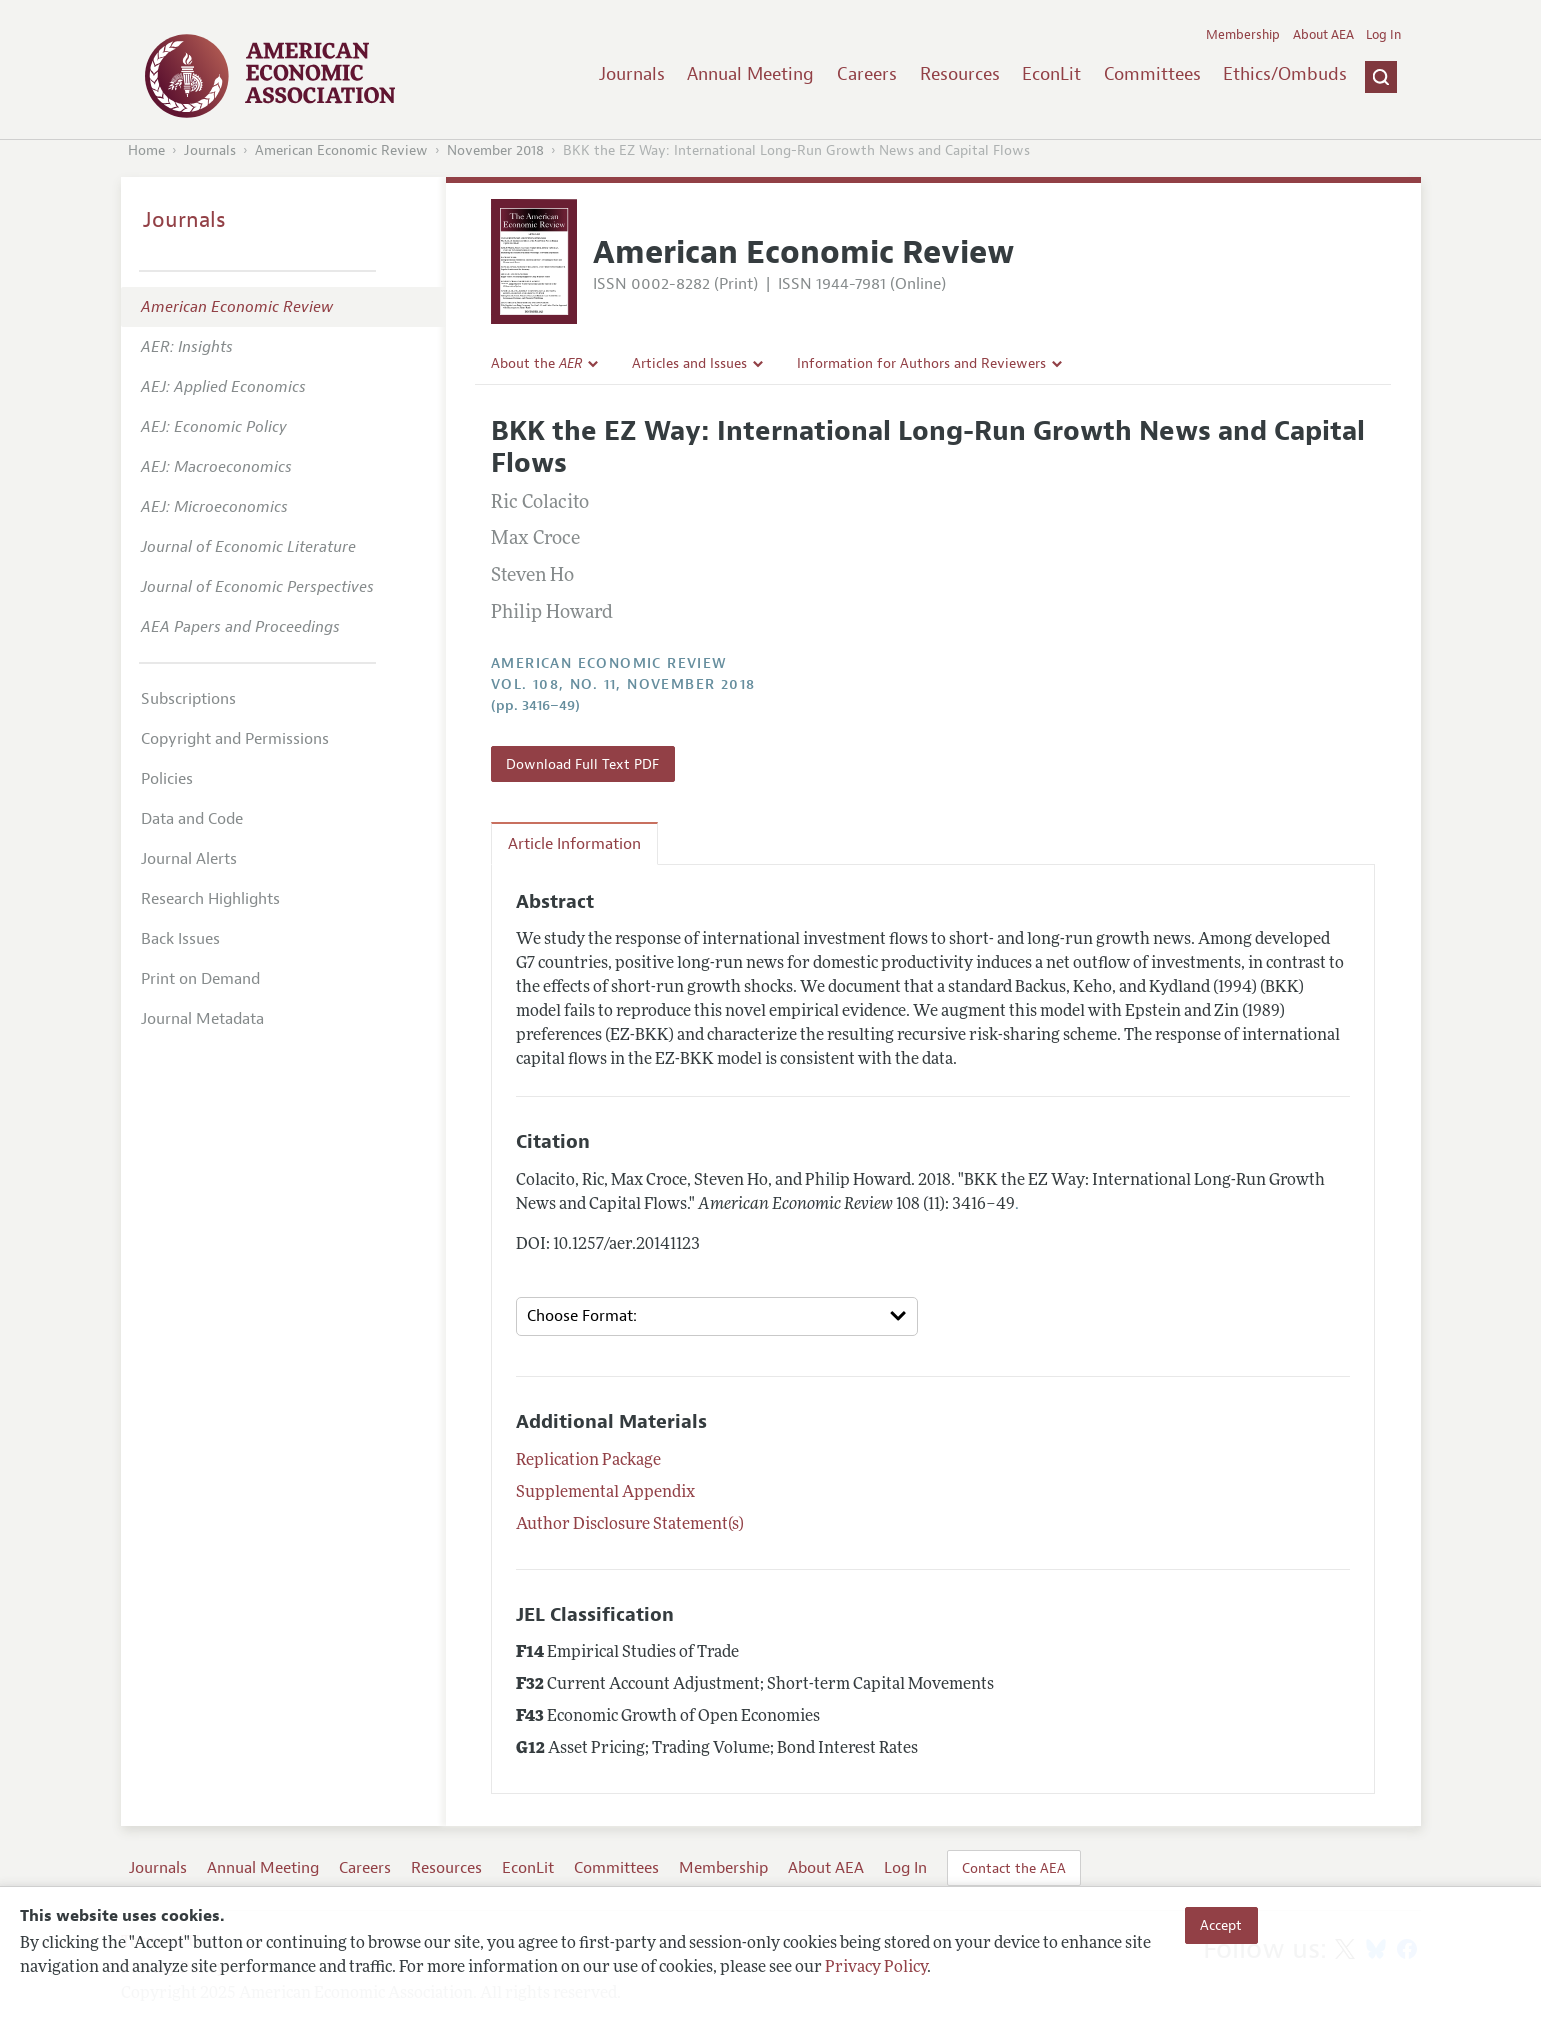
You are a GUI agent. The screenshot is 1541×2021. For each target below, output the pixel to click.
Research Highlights (210, 899)
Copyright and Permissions (235, 739)
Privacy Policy (876, 1968)
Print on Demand (200, 979)
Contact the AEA (1014, 1868)
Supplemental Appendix (605, 1493)
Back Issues (180, 939)
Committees (1152, 74)
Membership (1243, 35)
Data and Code (192, 819)
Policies (167, 779)
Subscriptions (188, 699)
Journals (632, 74)
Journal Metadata (202, 1019)
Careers (867, 74)
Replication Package (588, 1461)
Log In (1383, 35)
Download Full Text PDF (582, 764)
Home (146, 150)
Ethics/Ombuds (1285, 74)
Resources (960, 74)
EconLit (1051, 74)
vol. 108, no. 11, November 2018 (623, 684)
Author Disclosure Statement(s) (630, 1525)
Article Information (574, 844)
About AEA (1323, 35)
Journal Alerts (189, 859)
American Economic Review (341, 150)
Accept (1221, 1925)
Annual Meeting (750, 74)
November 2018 (495, 150)
